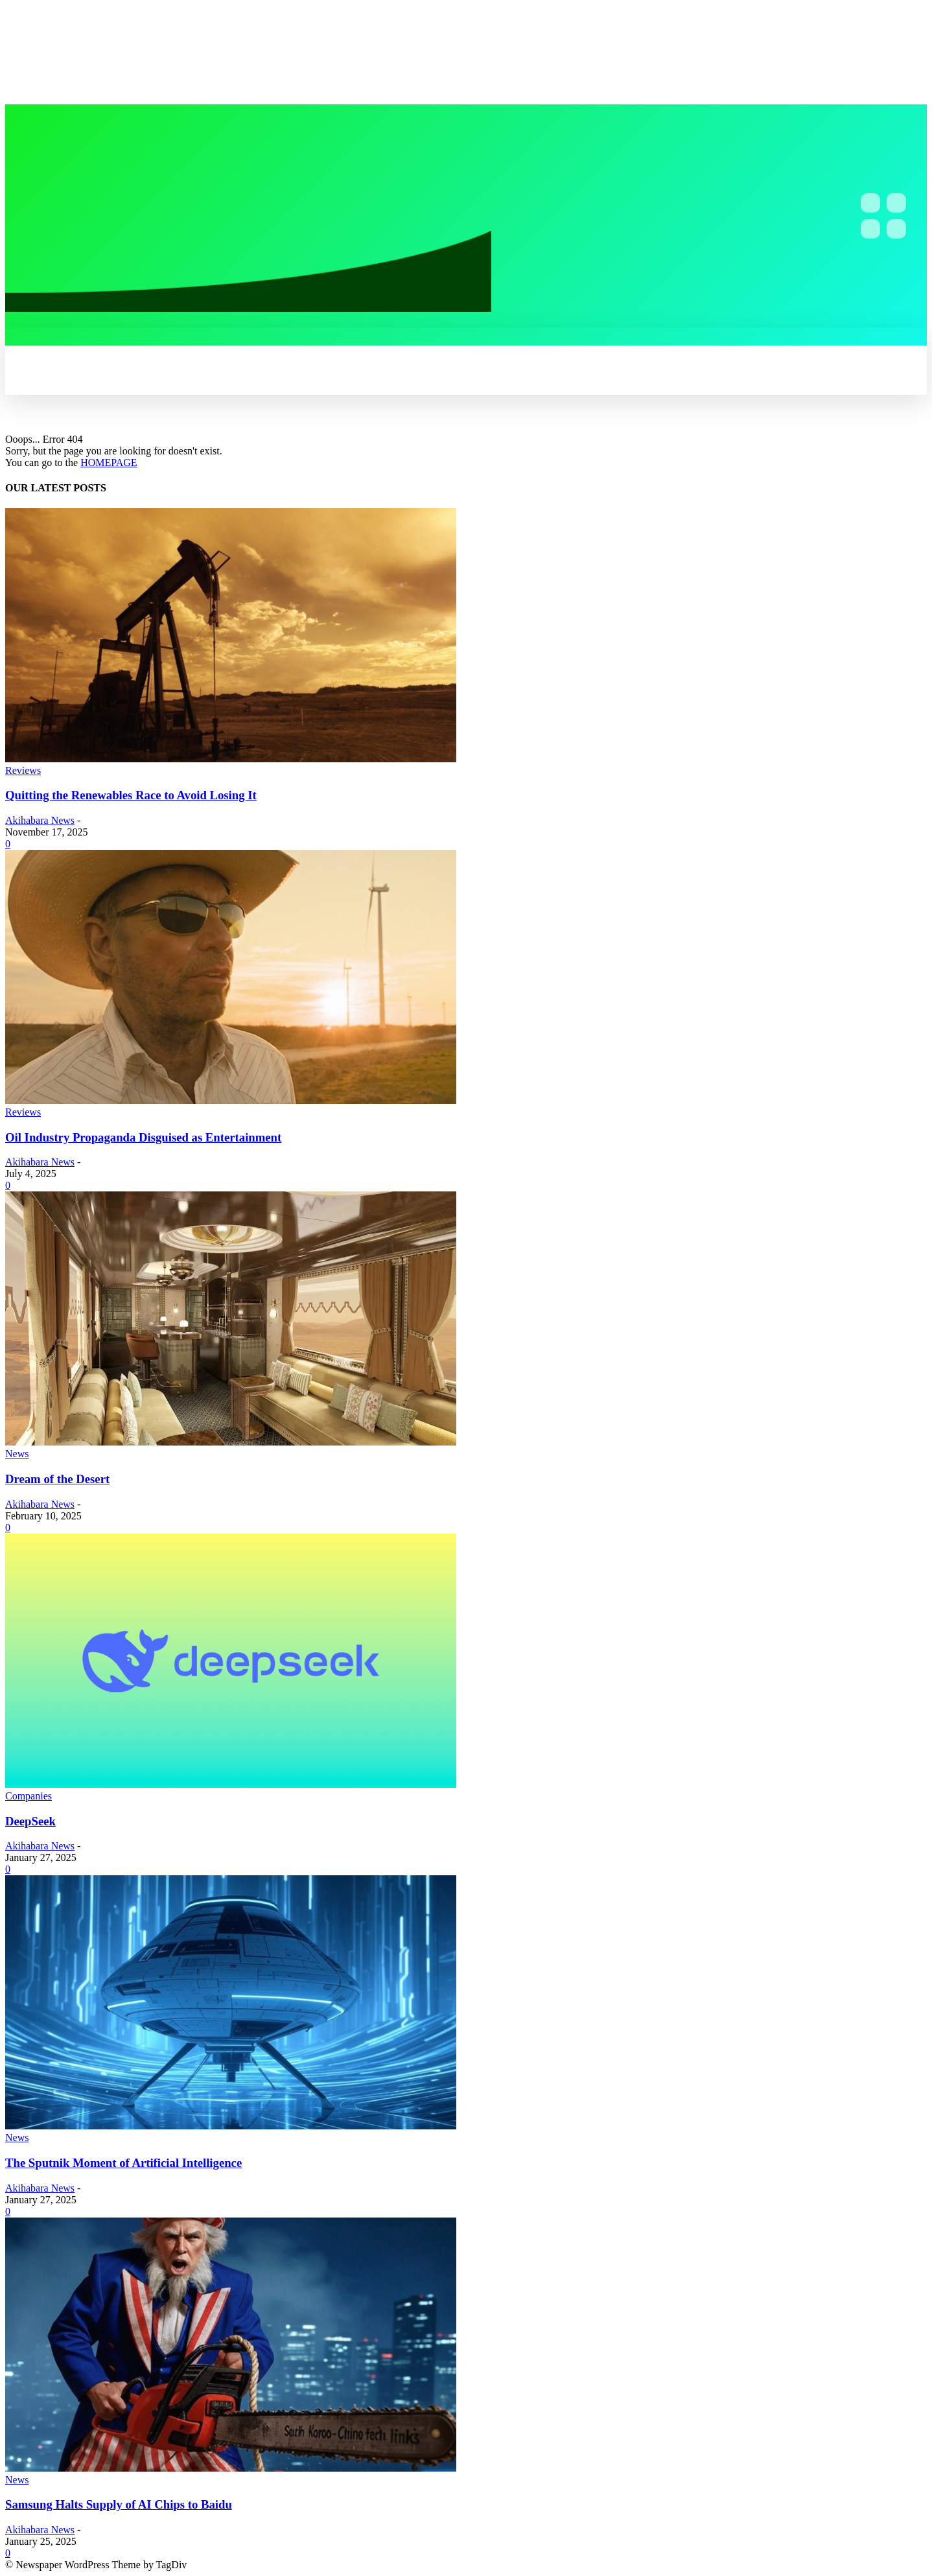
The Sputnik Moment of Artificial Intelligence (123, 2163)
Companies (28, 1795)
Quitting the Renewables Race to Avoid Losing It (131, 795)
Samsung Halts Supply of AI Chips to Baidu (118, 2504)
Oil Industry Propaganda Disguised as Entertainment (143, 1137)
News (17, 1453)
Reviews (23, 770)
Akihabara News (40, 820)
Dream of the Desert (57, 1479)
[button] (342, 341)
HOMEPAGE (108, 462)
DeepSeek (30, 1821)
